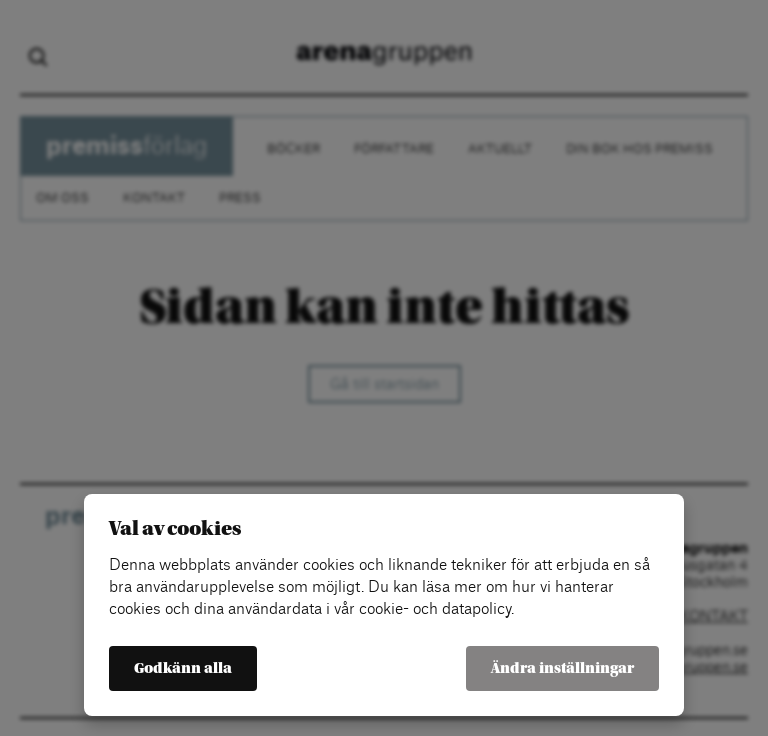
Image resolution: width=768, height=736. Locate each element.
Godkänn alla (183, 668)
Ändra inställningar (562, 668)
